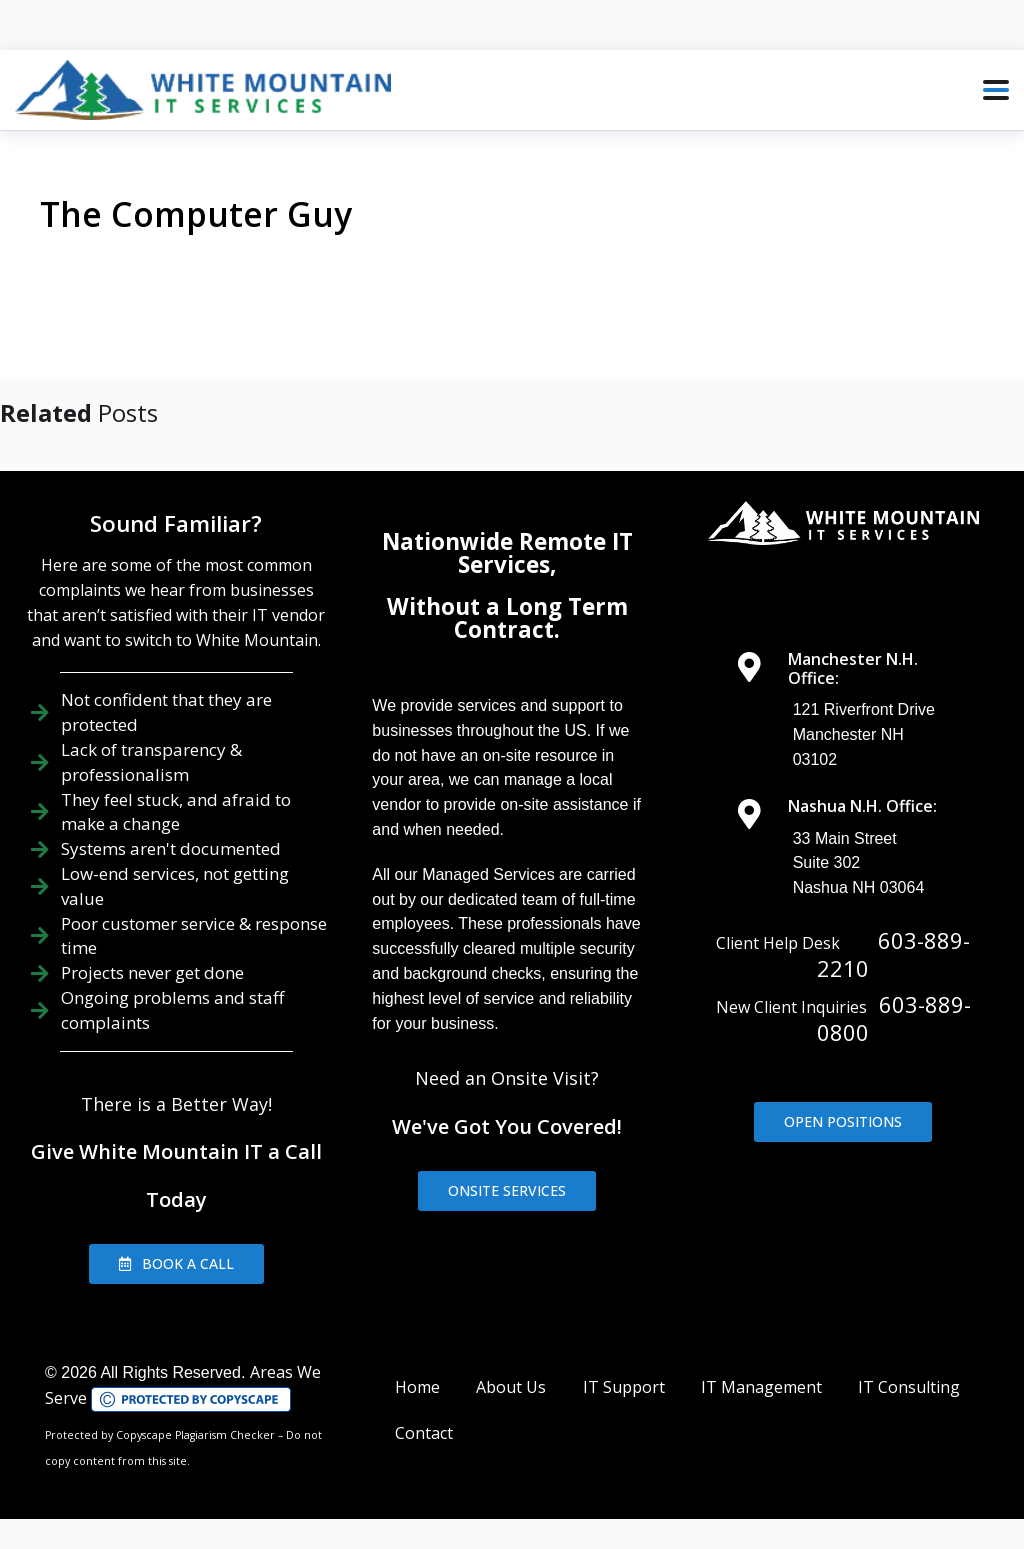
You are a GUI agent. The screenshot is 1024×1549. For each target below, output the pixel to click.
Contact (424, 1433)
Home (417, 1387)
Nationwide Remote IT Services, (507, 552)
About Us (511, 1387)
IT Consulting (909, 1387)
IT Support (624, 1387)
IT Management (761, 1387)
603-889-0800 (894, 1018)
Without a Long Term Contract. (507, 617)
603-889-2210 (893, 954)
